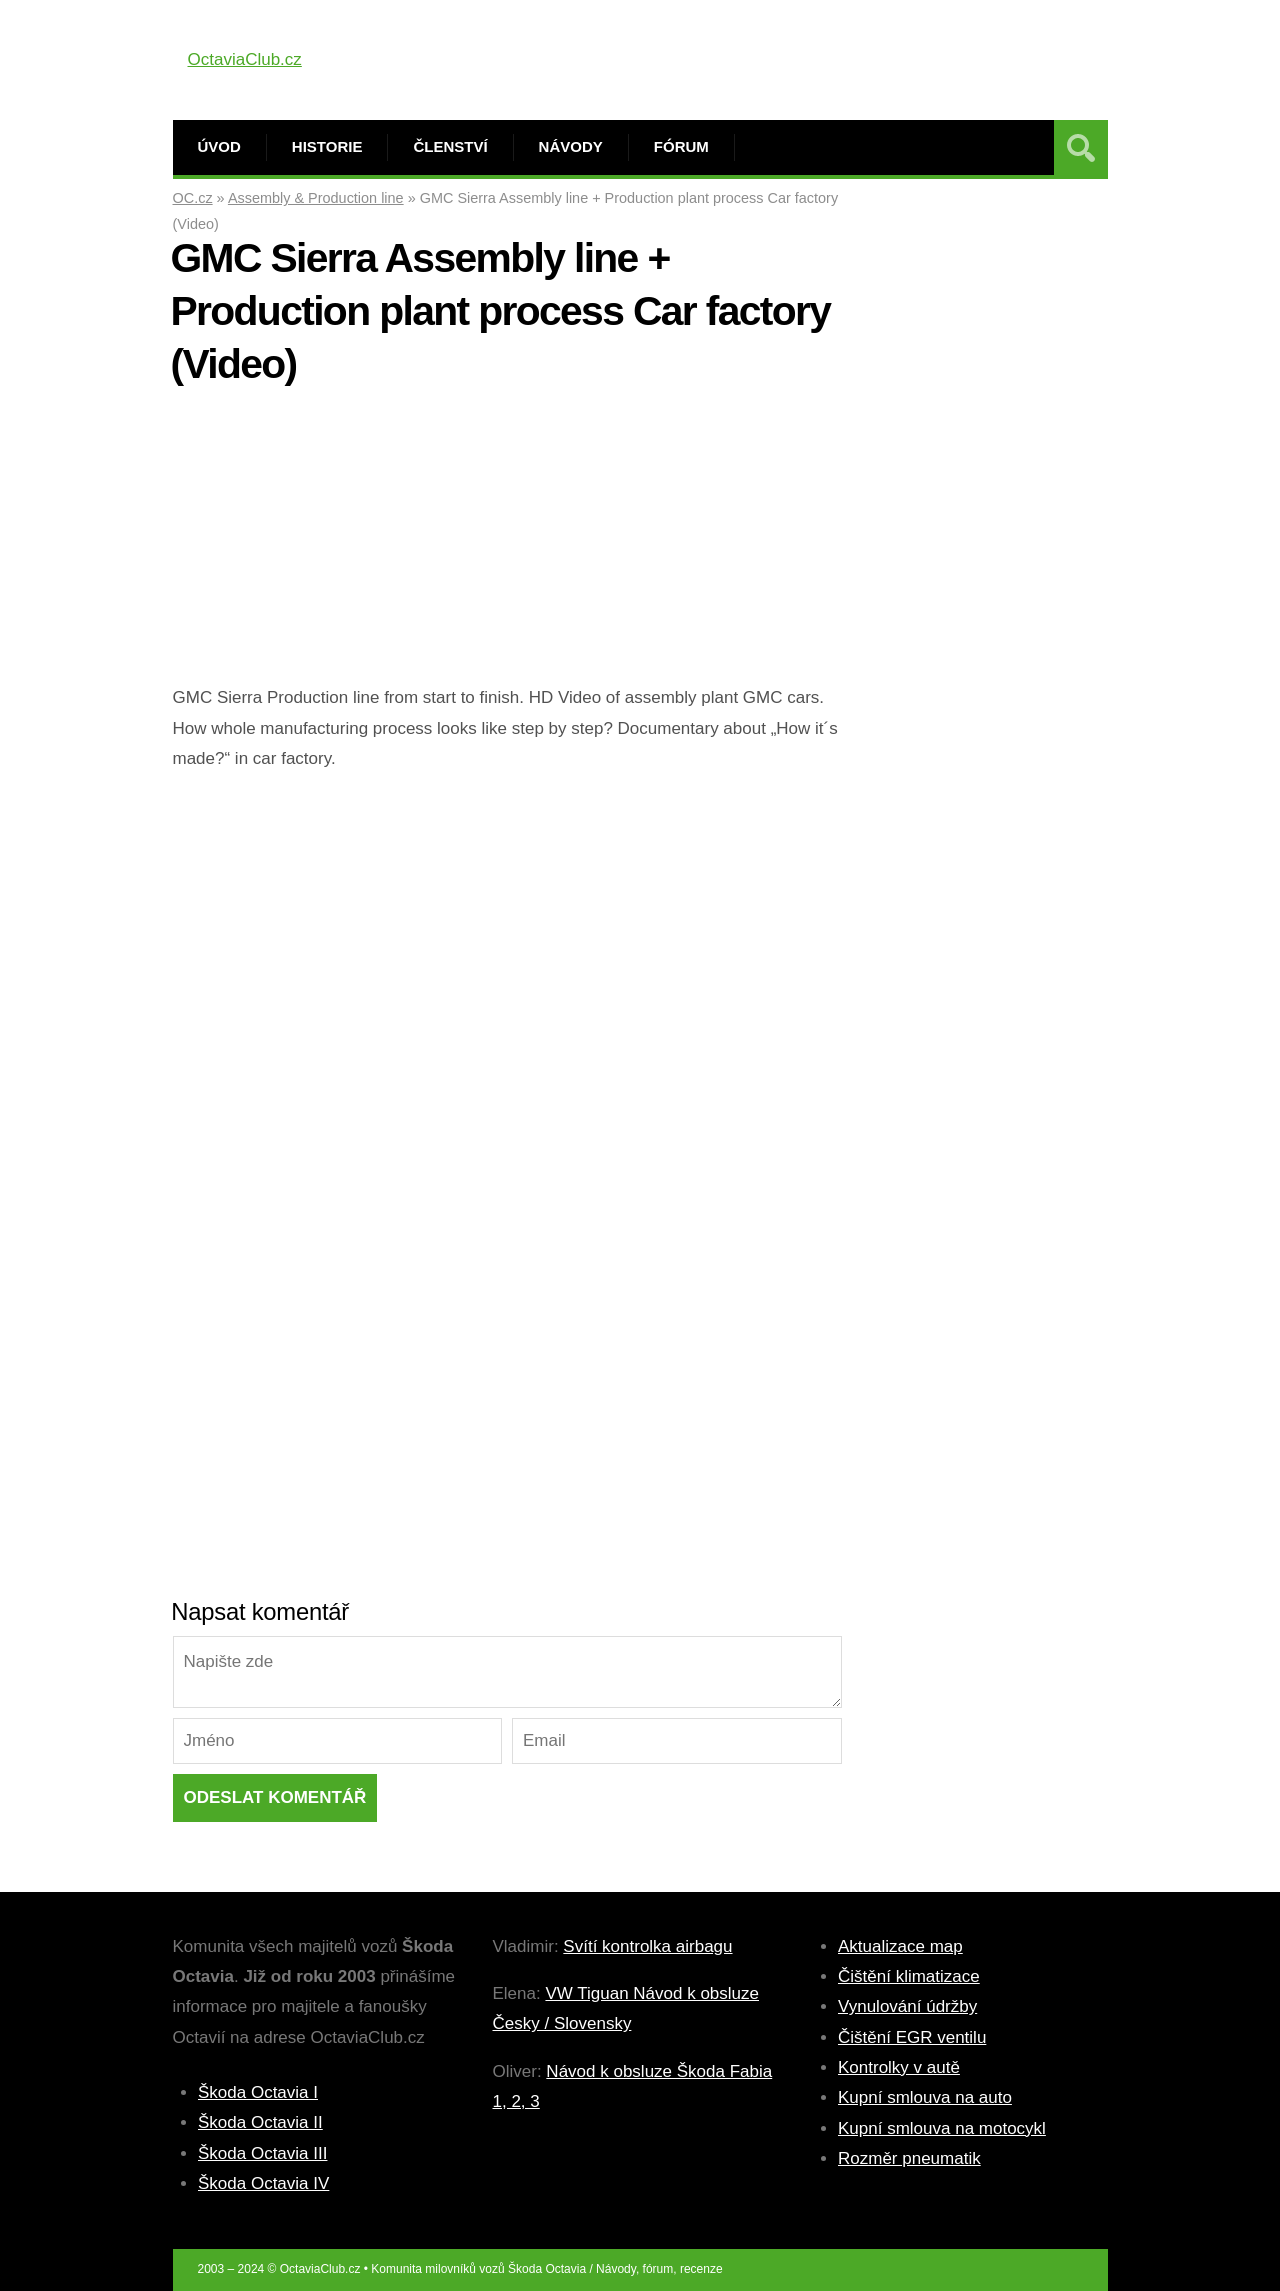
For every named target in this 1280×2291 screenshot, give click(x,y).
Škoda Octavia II (260, 2122)
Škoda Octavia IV (263, 2183)
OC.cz (193, 198)
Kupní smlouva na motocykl (942, 2128)
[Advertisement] (507, 543)
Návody (571, 146)
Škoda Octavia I (258, 2092)
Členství (450, 146)
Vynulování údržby (907, 2006)
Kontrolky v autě (899, 2067)
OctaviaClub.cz (245, 59)
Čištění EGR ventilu (912, 2037)
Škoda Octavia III (262, 2153)
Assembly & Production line (316, 198)
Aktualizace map (900, 1946)
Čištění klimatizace (909, 1976)
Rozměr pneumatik (909, 2158)
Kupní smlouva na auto (925, 2097)
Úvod (219, 146)
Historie (327, 146)
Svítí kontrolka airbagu (647, 1946)
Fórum (681, 146)
